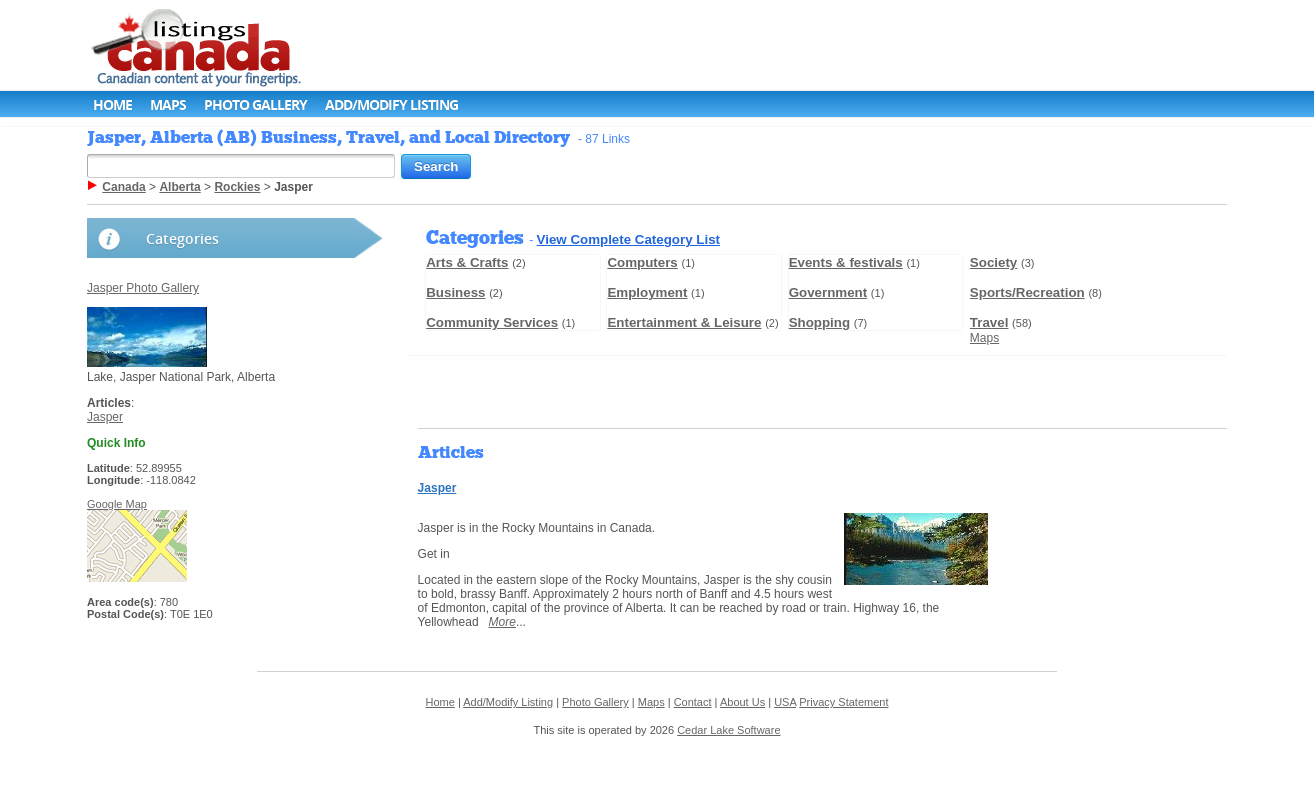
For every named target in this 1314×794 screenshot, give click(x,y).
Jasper (105, 417)
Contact (693, 702)
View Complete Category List (628, 239)
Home (112, 104)
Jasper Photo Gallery (143, 288)
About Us (742, 702)
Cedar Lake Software (728, 730)
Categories (182, 238)
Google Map (117, 504)
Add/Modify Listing (391, 104)
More (502, 622)
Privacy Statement (843, 702)
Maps (168, 104)
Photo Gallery (255, 104)
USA (785, 702)
